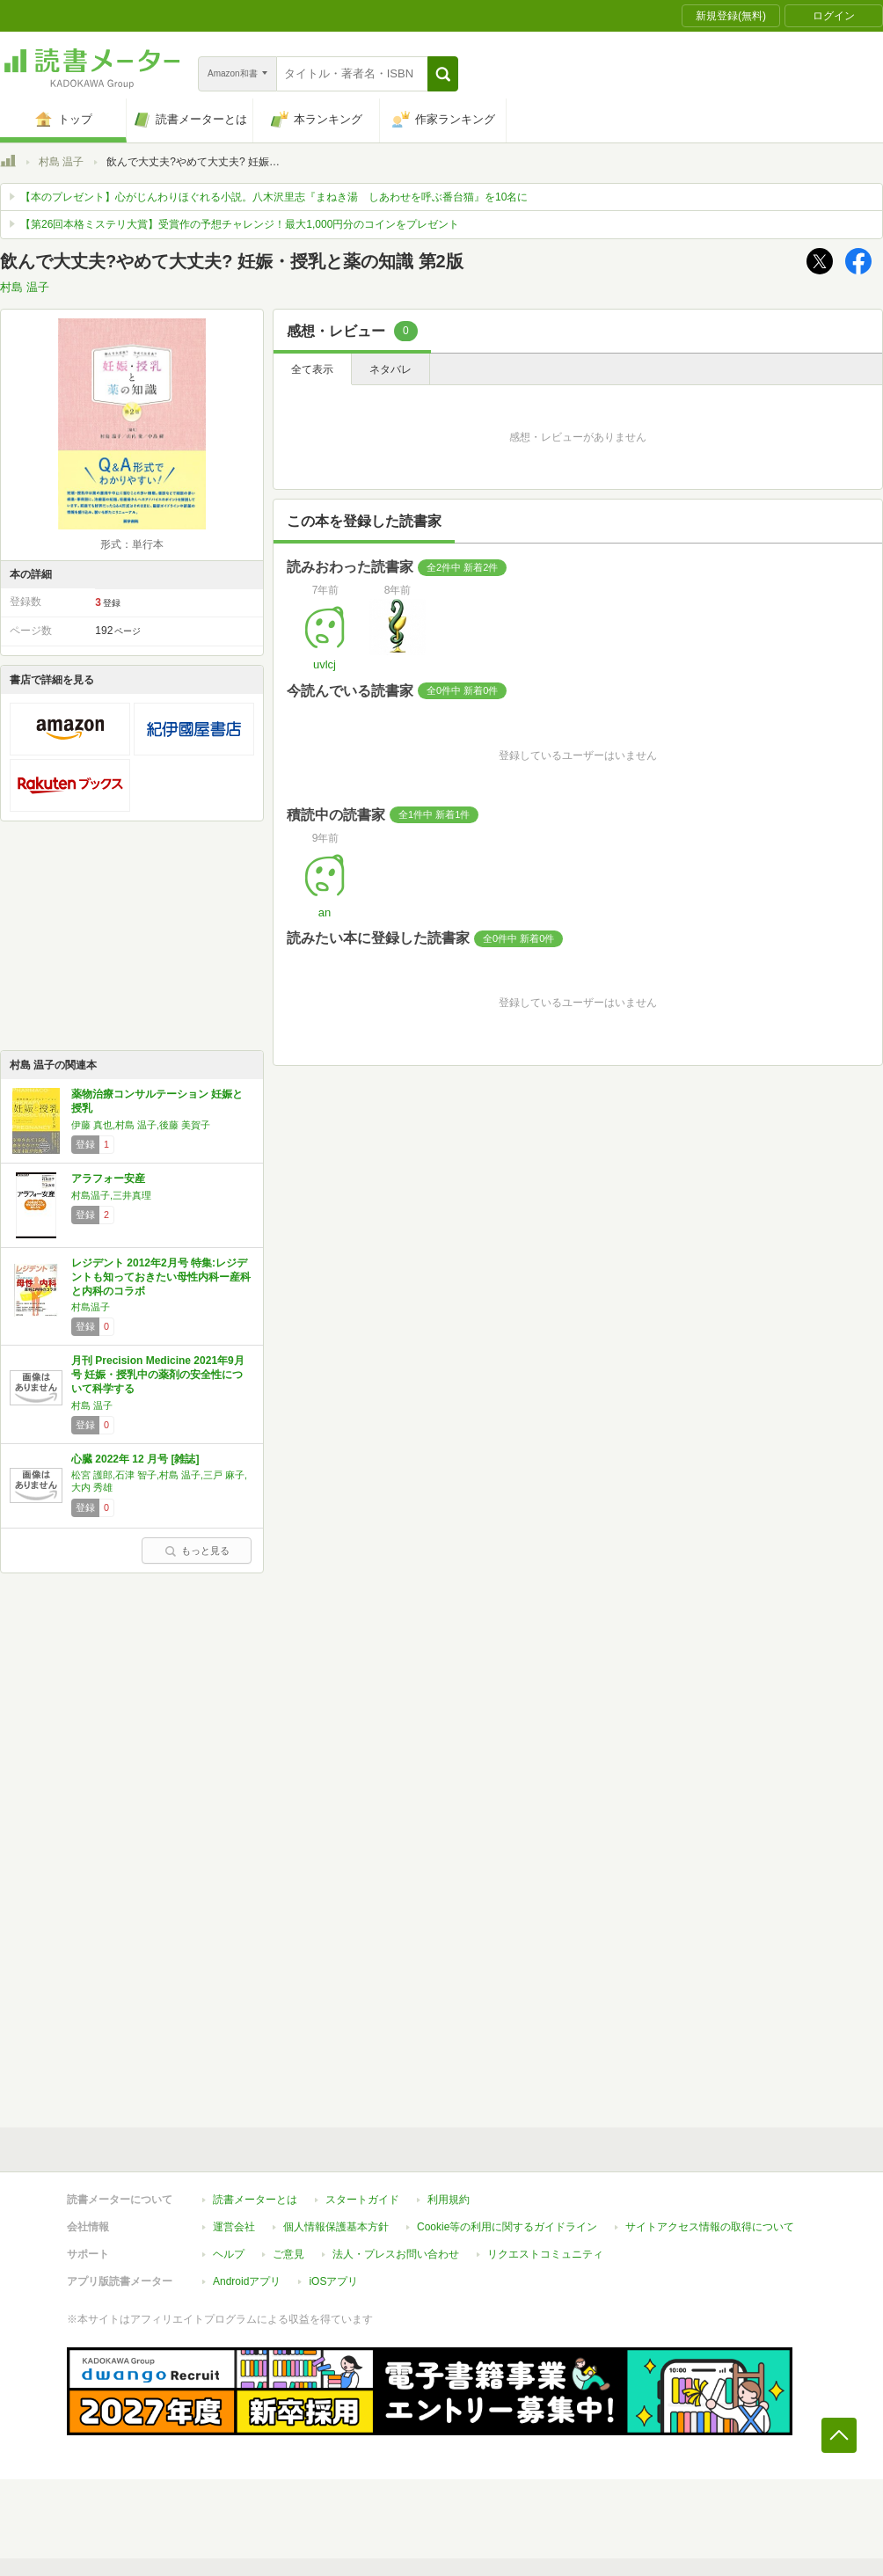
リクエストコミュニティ (545, 2254)
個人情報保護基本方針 (336, 2227)
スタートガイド (362, 2199)
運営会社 (234, 2227)
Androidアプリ (247, 2281)
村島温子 (90, 1307)
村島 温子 (61, 162)
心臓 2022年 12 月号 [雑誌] (135, 1459)
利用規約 (448, 2199)
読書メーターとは (255, 2199)
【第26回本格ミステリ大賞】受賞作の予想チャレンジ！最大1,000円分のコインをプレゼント (239, 224)
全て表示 (312, 369)
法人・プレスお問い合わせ (395, 2254)
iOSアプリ (333, 2281)
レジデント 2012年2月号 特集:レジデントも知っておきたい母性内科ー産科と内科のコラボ (161, 1276)
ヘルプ (228, 2254)
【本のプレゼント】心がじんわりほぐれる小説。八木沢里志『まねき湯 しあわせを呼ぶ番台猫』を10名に (274, 197)
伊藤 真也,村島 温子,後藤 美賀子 (140, 1125)
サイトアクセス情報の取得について (709, 2227)
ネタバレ (390, 369)
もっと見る (197, 1550)
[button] (442, 73)
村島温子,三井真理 (111, 1195)
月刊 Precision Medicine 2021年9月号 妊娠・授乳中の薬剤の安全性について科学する (157, 1374)
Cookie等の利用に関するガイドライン (507, 2227)
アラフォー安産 (108, 1178)
